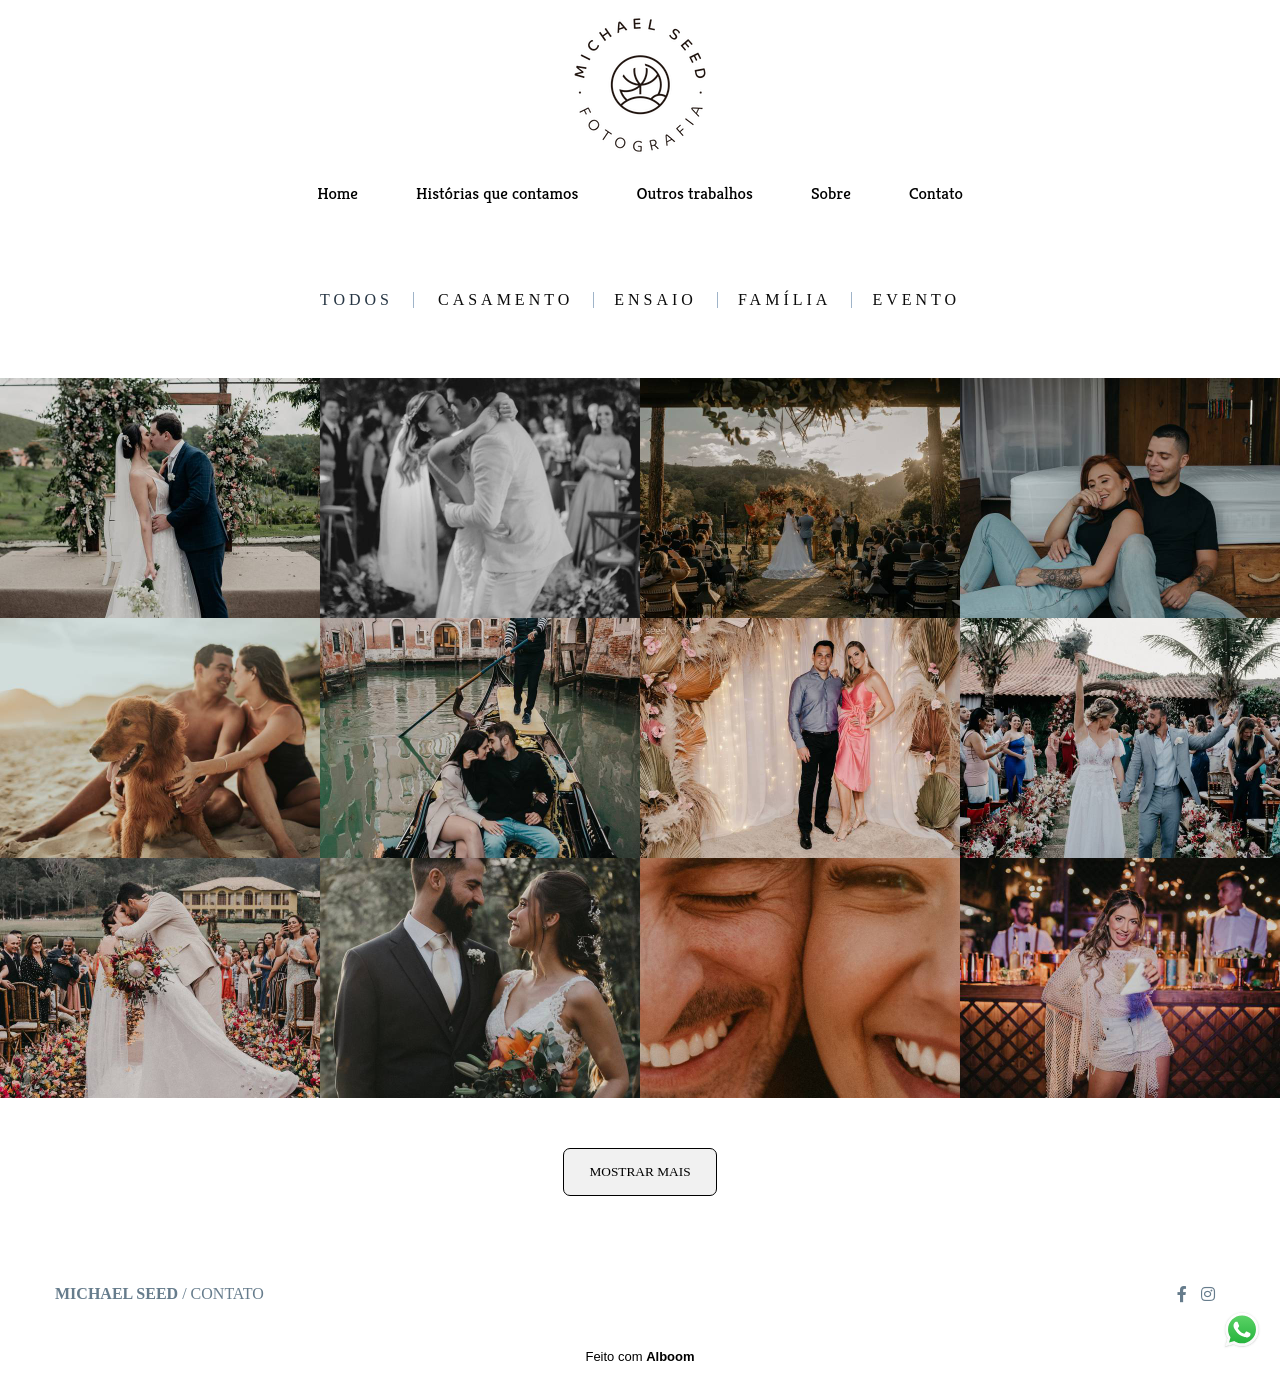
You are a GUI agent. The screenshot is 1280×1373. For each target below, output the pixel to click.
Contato (936, 193)
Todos (356, 300)
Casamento (505, 300)
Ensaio (655, 300)
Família (784, 300)
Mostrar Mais (639, 1171)
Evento (916, 300)
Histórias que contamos (497, 193)
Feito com (639, 1356)
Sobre (831, 193)
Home (337, 193)
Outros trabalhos (694, 193)
